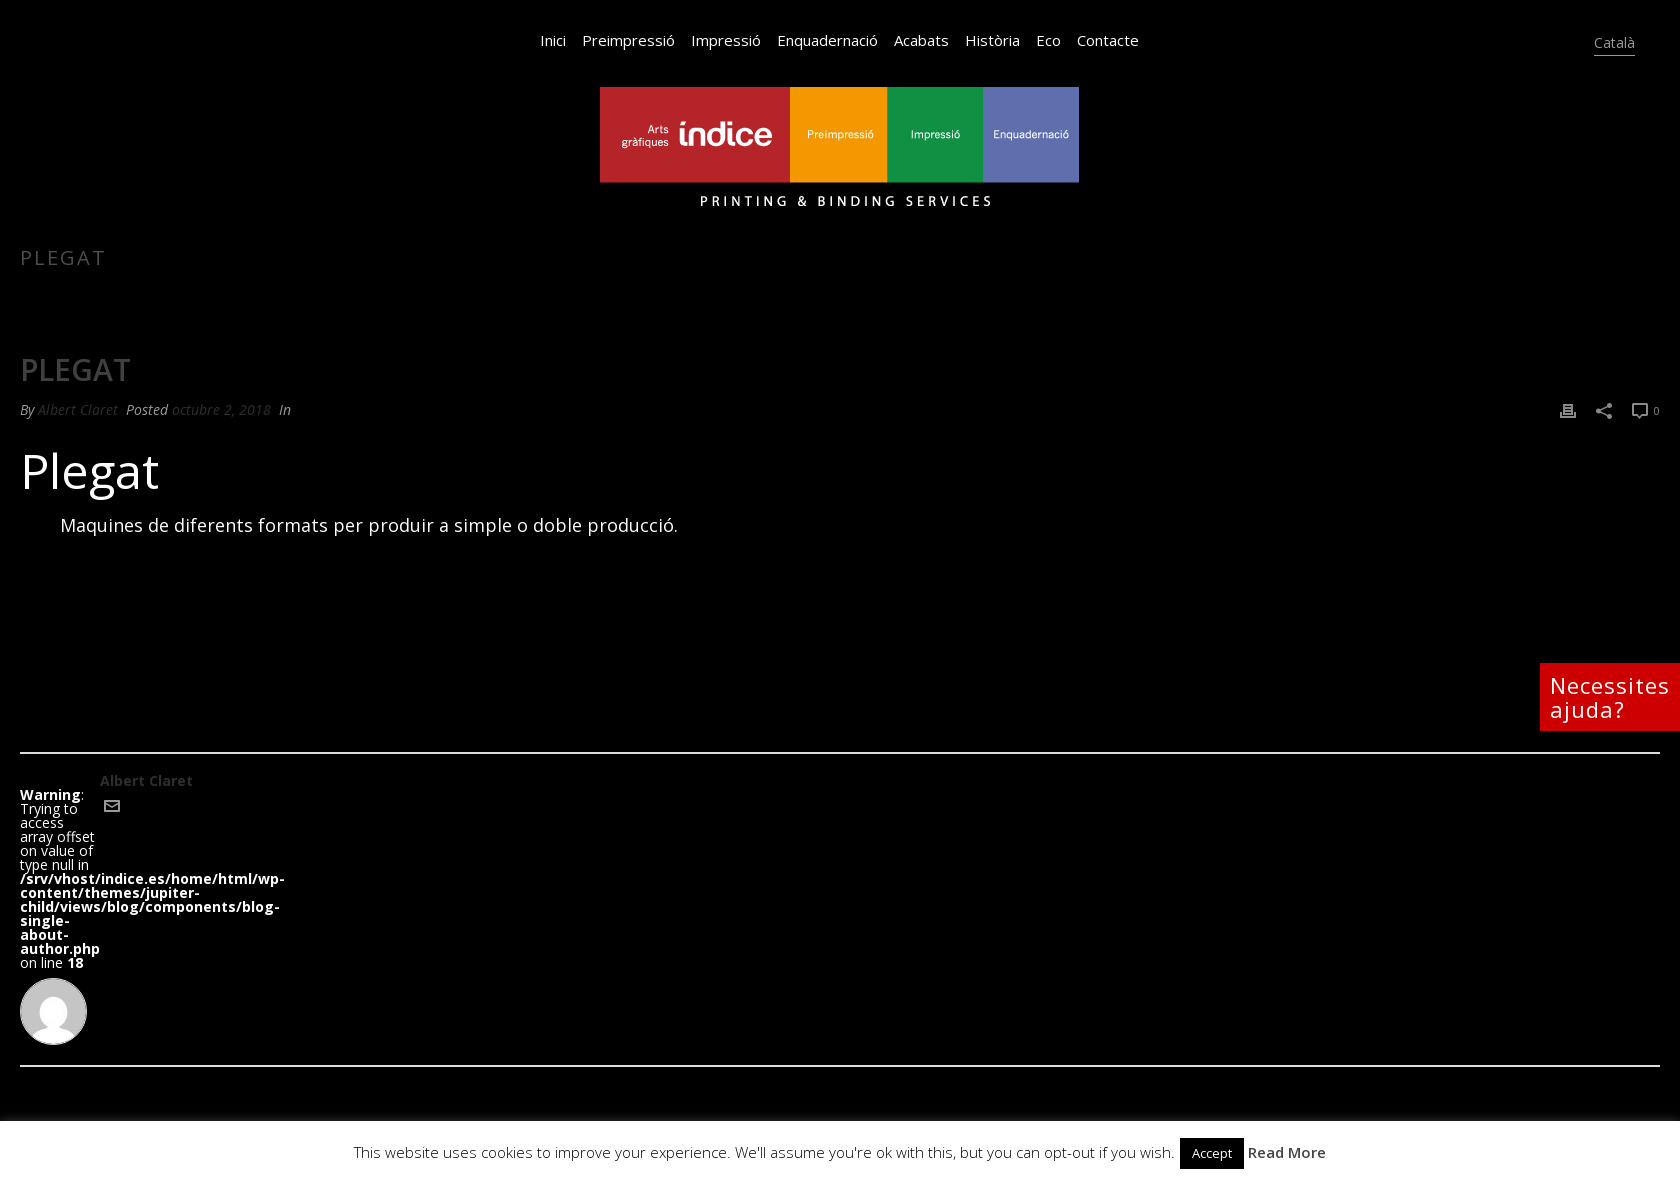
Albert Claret (78, 409)
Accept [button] (1212, 1153)
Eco (1048, 40)
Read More (1287, 1152)
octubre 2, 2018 (221, 409)
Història (992, 40)
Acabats (921, 40)
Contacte (1108, 40)
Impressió (726, 40)
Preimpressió (628, 40)
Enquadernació (827, 40)
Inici (553, 40)
